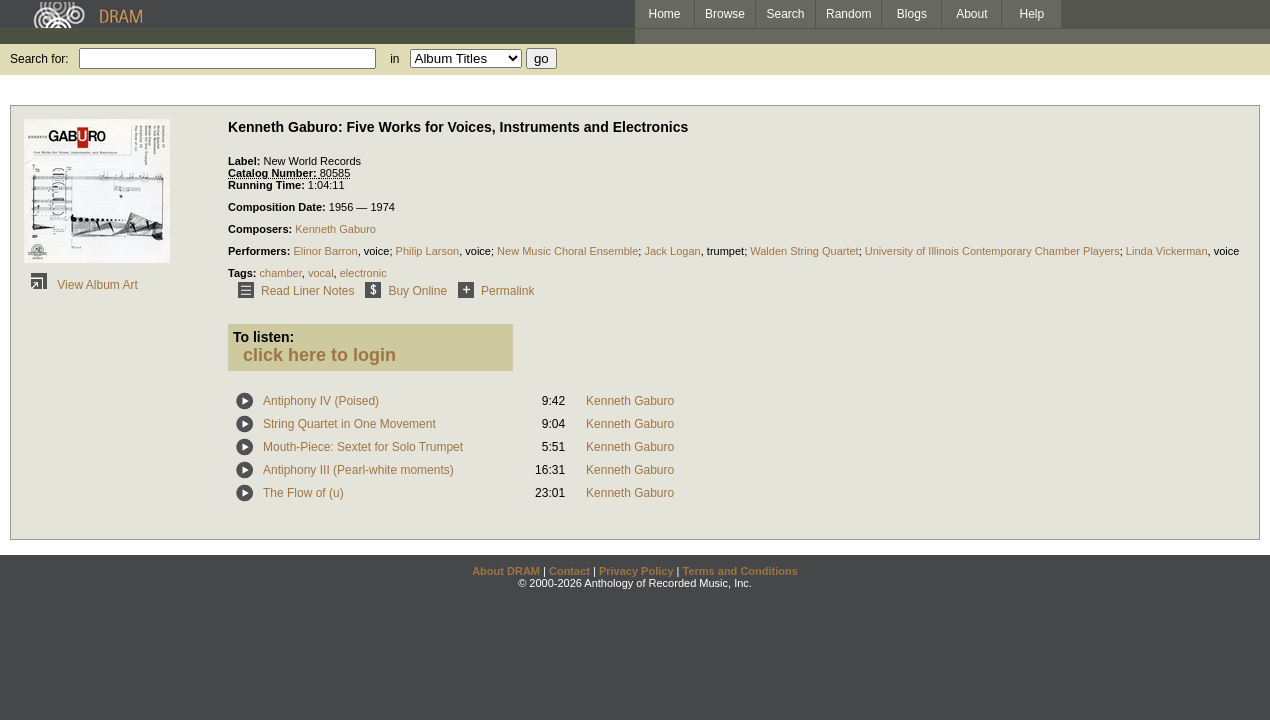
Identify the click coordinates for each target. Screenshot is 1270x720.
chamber (281, 273)
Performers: (260, 251)
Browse (725, 14)
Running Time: (268, 185)
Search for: (39, 59)
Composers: (261, 229)
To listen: (263, 337)
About (971, 14)
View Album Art (81, 285)
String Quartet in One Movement (349, 424)
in (394, 59)
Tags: (244, 273)
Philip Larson (428, 251)
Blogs (912, 14)
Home (664, 14)
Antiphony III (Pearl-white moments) (358, 470)
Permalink (492, 291)
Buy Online (402, 291)
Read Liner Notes (292, 291)
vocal (321, 273)
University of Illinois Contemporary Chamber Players (992, 251)
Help (1032, 14)
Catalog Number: (274, 173)
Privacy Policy (636, 571)
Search (786, 14)
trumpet (725, 251)
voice (377, 251)
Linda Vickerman (1167, 251)
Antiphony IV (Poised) (321, 401)
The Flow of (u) (303, 493)
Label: (245, 161)
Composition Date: (278, 207)
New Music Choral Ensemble (567, 251)
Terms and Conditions (740, 571)
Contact (569, 571)
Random (848, 14)
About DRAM (506, 571)
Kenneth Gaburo (335, 229)
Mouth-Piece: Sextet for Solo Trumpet (363, 447)
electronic (363, 273)
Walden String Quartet (804, 251)
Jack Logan (672, 251)
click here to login (319, 355)
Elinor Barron (325, 251)
